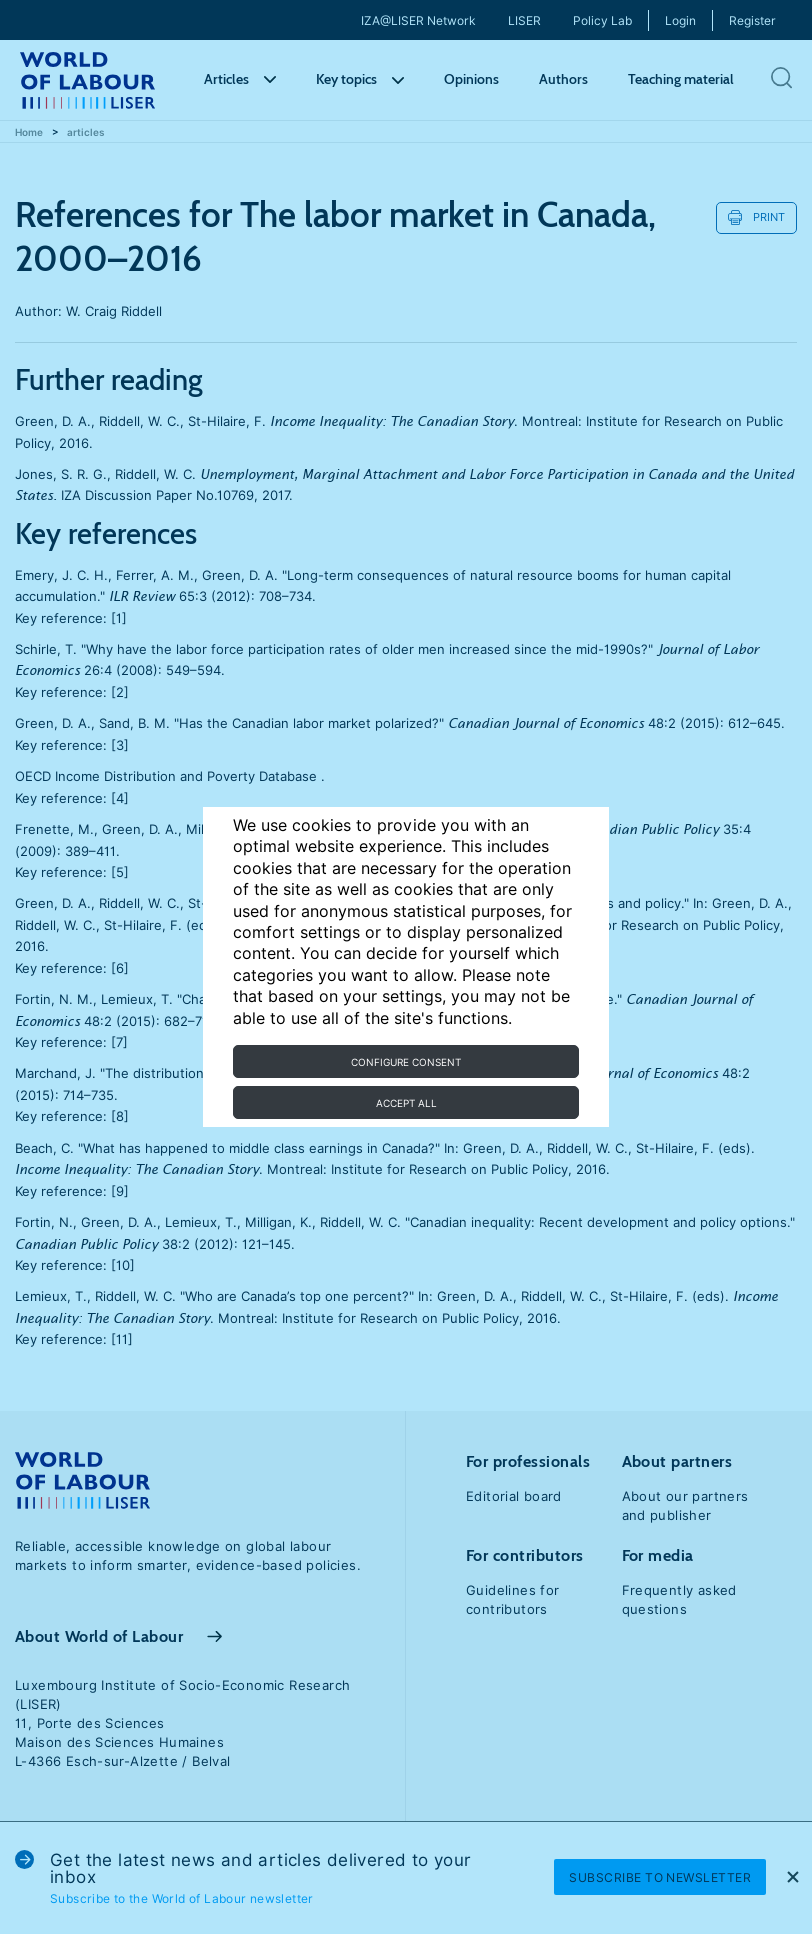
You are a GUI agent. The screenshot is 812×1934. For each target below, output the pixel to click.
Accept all (406, 1103)
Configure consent (406, 1062)
